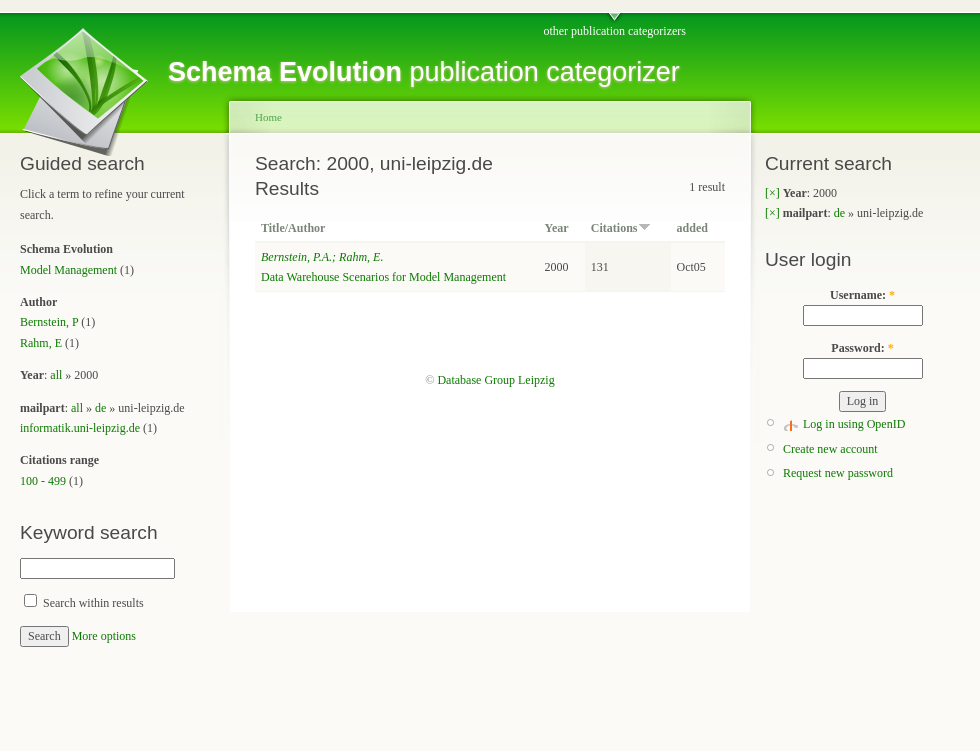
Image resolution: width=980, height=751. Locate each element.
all (56, 375)
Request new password (838, 473)
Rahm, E (41, 343)
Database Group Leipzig (495, 380)
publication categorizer (424, 72)
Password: (862, 348)
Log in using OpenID (854, 424)
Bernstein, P (49, 322)
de (100, 408)
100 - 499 (43, 481)
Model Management (68, 270)
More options (104, 636)
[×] (772, 193)
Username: (862, 295)
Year (557, 228)
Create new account (830, 449)
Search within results (84, 603)
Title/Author (293, 228)
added (692, 228)
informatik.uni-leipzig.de (80, 428)
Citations (621, 228)
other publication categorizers (614, 31)
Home (268, 117)
